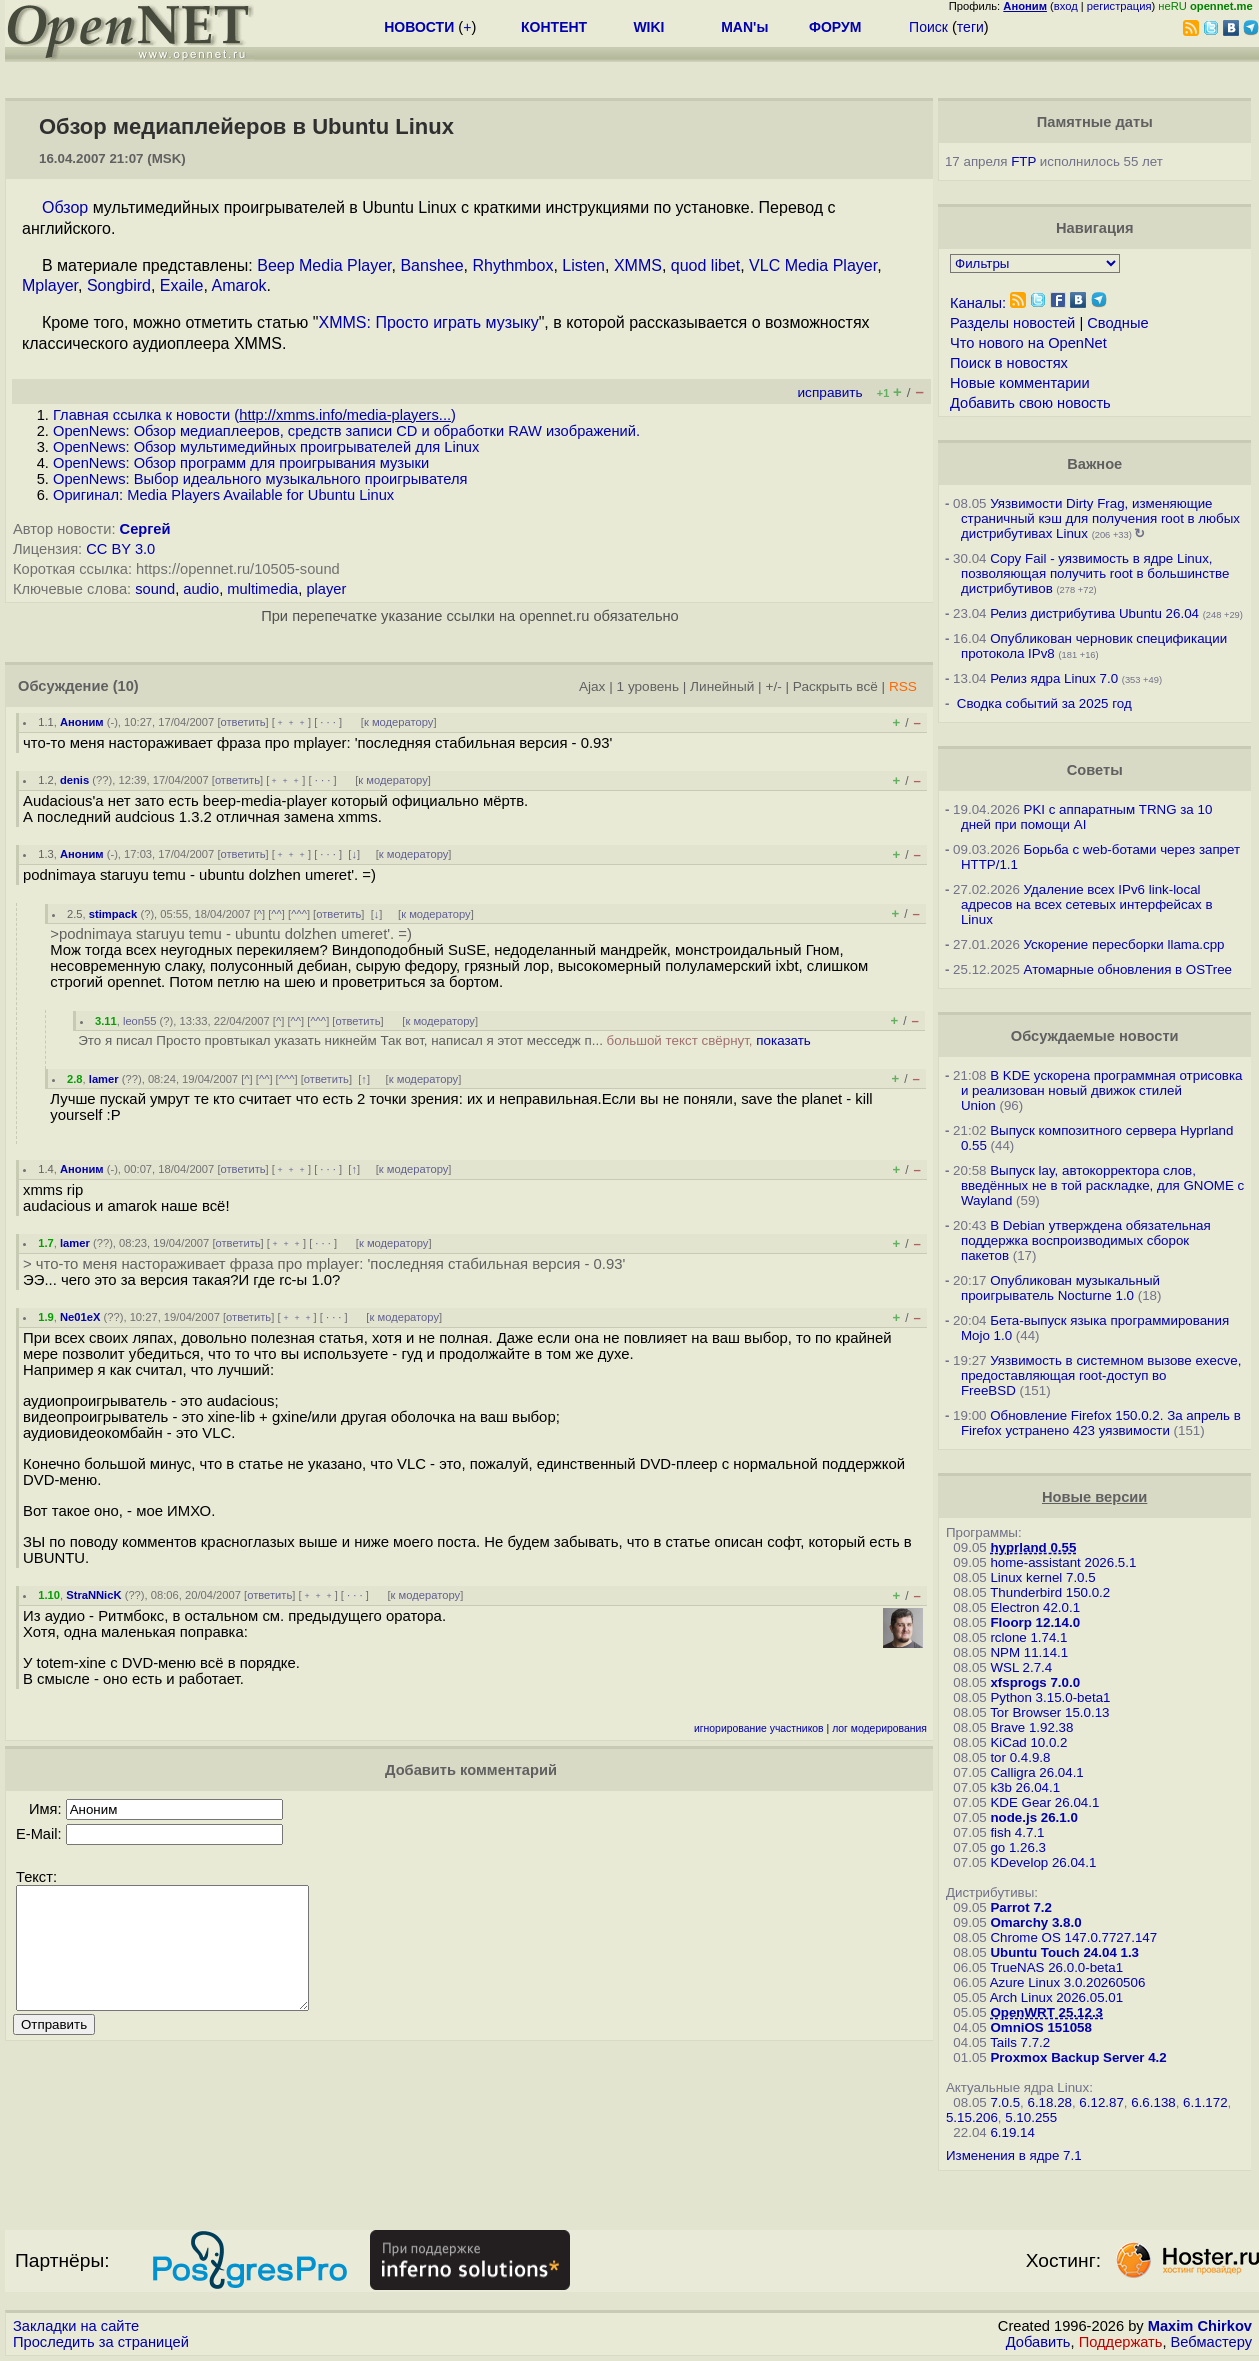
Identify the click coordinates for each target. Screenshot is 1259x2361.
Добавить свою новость (1030, 403)
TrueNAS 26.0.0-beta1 (1056, 1967)
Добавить (1038, 2342)
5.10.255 (1031, 2117)
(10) (126, 686)
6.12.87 (1101, 2102)
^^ (276, 914)
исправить (830, 392)
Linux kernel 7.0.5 (1042, 1577)
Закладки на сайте (76, 2326)
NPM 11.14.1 (1029, 1652)
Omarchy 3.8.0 (1035, 1922)
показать (783, 1040)
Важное (1094, 464)
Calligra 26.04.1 (1036, 1772)
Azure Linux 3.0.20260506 (1068, 1982)
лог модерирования (879, 1728)
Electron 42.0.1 (1035, 1607)
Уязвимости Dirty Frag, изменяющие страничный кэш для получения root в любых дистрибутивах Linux (1100, 518)
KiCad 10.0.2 (1028, 1742)
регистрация (1119, 6)
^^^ (299, 914)
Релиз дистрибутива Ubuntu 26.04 (1094, 613)
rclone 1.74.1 (1028, 1637)
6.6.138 (1153, 2102)
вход (1066, 6)
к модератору (399, 722)
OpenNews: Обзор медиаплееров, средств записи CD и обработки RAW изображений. (346, 431)
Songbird (119, 285)
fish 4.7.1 (1017, 1832)
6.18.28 (1049, 2102)
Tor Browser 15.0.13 (1049, 1712)
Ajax (592, 686)
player (326, 589)
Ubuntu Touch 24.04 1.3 (1064, 1952)
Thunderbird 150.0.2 (1050, 1592)
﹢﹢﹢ (291, 722)
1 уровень (648, 686)
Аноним (82, 722)
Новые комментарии (1020, 383)
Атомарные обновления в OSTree (1128, 969)
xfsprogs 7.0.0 (1035, 1682)
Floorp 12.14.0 (1035, 1622)
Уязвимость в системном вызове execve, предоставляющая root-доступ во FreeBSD (1101, 1375)
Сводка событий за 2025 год (1044, 703)
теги (970, 27)
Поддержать (1121, 2342)
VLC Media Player (813, 265)
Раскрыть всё (835, 686)
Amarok (238, 285)
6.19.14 (1012, 2132)
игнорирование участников (759, 1728)
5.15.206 (972, 2117)
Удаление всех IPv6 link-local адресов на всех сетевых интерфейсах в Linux (1087, 904)
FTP (1023, 161)
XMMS (638, 265)
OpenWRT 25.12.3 (1046, 2012)
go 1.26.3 (1018, 1847)
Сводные (1117, 323)
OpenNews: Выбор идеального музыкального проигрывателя (260, 479)
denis (74, 780)
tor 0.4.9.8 (1020, 1757)
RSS (903, 686)
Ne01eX (80, 1317)
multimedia (262, 589)
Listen (583, 265)
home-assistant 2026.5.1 (1063, 1562)
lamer (104, 1079)
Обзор (65, 207)
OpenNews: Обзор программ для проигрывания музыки (241, 463)
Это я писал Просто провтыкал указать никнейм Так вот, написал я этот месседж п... (444, 1040)
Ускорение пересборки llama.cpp (1124, 944)
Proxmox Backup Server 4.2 (1078, 2057)
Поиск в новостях (1009, 363)
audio (201, 589)
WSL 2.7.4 (1021, 1667)
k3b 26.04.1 (1025, 1787)
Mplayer (50, 285)
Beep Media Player (324, 265)
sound (155, 589)
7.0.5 (1005, 2102)
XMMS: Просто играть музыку (428, 322)
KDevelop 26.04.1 (1043, 1862)
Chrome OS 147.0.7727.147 (1073, 1937)
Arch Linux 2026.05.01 (1056, 1997)
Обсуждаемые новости (1095, 1036)
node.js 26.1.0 (1033, 1817)
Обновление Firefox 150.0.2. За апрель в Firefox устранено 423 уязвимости (1101, 1423)
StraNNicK (93, 1595)
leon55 (140, 1021)
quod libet (705, 265)
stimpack (113, 914)
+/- (773, 686)
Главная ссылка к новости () (254, 415)
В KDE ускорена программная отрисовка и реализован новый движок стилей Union (1101, 1090)
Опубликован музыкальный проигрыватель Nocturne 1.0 (1060, 1288)
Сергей (145, 529)
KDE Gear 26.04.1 (1044, 1802)
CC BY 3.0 (120, 549)
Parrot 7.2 (1021, 1907)
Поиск (928, 27)
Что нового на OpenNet (1028, 343)
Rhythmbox (512, 265)
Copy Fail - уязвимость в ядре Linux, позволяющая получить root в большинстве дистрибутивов (1095, 573)
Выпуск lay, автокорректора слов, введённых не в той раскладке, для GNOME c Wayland (1102, 1185)
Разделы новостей (1012, 323)
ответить (243, 722)
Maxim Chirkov (1200, 2326)
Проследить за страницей (101, 2342)
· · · (328, 722)
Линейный (722, 686)
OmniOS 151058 (1041, 2027)
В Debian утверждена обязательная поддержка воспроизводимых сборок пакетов (1086, 1240)
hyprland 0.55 (1033, 1547)
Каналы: (978, 303)
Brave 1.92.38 (1031, 1727)
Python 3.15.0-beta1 (1050, 1697)
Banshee (431, 265)
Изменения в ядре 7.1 (1014, 2155)
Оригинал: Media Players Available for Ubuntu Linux (223, 495)
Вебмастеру (1211, 2342)
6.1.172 (1205, 2102)
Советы (1095, 770)
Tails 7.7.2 (1020, 2042)
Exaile (182, 285)
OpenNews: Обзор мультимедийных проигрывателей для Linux (266, 447)
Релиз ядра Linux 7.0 (1054, 678)
